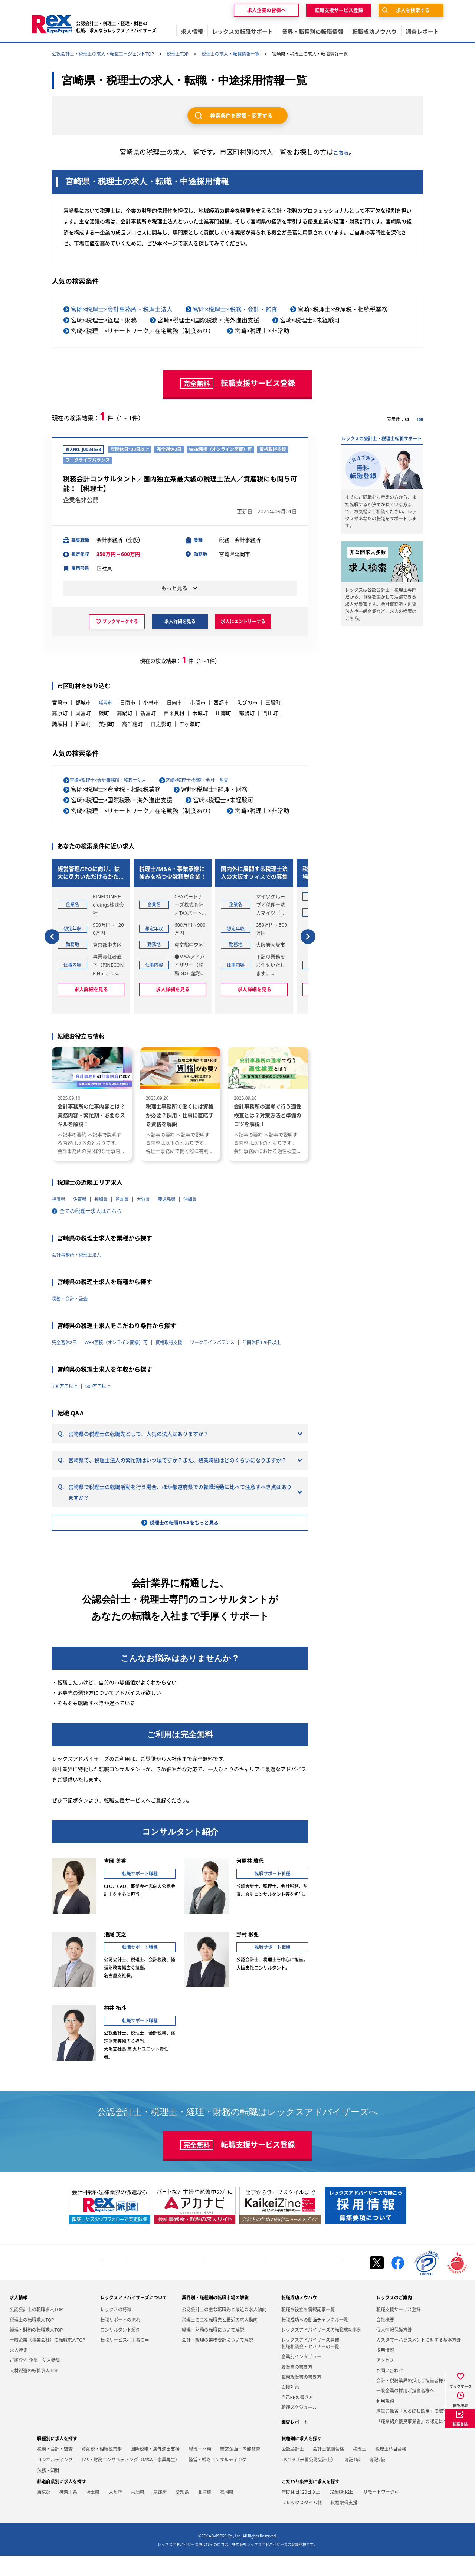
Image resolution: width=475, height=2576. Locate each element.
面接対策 (290, 2408)
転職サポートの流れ (120, 2340)
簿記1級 (352, 2480)
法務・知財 (48, 2491)
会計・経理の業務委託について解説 (217, 2361)
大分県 (153, 1181)
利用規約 (385, 2421)
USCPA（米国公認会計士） (308, 2480)
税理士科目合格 (390, 2470)
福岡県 (60, 1181)
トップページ (84, 2283)
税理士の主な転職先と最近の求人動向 (220, 2340)
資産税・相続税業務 (102, 2470)
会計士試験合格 (328, 2470)
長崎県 (106, 1181)
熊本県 (130, 1181)
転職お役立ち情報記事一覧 (308, 2330)
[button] (52, 928)
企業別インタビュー (301, 2377)
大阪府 (115, 2513)
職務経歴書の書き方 (301, 2398)
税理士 (359, 2470)
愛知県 (182, 2513)
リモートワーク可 (381, 2513)
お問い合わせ (283, 2283)
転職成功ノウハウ (299, 2318)
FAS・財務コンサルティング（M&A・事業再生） (131, 2480)
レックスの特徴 (115, 2330)
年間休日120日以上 (74, 1335)
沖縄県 (205, 1181)
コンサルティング (55, 2480)
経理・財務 (200, 2470)
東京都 (43, 2513)
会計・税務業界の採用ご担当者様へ (164, 2283)
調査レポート (294, 2443)
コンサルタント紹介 (120, 2351)
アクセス (385, 2381)
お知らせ (354, 2283)
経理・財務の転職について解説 (213, 2351)
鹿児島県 (179, 1181)
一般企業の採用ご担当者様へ (235, 2283)
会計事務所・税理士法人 (80, 1237)
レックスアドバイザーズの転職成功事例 (321, 2351)
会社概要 (113, 2283)
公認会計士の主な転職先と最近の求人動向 (224, 2330)
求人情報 (18, 2318)
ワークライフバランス (235, 1324)
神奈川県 (68, 2513)
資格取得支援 (185, 1324)
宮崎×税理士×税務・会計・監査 (235, 309)
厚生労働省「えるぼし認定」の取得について (420, 2432)
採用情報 (385, 2371)
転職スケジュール (299, 2428)
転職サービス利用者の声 (124, 2361)
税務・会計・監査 (73, 1280)
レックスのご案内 (394, 2318)
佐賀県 (83, 1181)
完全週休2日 (66, 1324)
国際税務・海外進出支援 (155, 2470)
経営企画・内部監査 (240, 2470)
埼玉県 (92, 2513)
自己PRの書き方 (297, 2418)
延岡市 (106, 704)
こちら (341, 152)
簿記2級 (377, 2480)
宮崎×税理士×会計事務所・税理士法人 (122, 309)
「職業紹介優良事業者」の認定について (416, 2442)
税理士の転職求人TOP (32, 2340)
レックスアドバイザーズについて (133, 2318)
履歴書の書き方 (296, 2387)
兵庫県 (137, 2513)
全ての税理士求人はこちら (90, 1193)
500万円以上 (104, 1379)
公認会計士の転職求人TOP (36, 2330)
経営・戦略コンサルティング (217, 2480)
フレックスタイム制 (302, 2523)
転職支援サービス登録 (398, 2330)
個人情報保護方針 (321, 2283)
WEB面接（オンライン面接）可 (125, 1324)
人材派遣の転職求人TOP (34, 2391)
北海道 (204, 2513)
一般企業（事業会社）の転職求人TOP (47, 2361)
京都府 (160, 2513)
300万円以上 (67, 1379)
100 (419, 419)
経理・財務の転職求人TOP (36, 2351)
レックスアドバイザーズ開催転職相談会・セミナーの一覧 (310, 2364)
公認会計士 (293, 2470)
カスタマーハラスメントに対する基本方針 (418, 2361)
